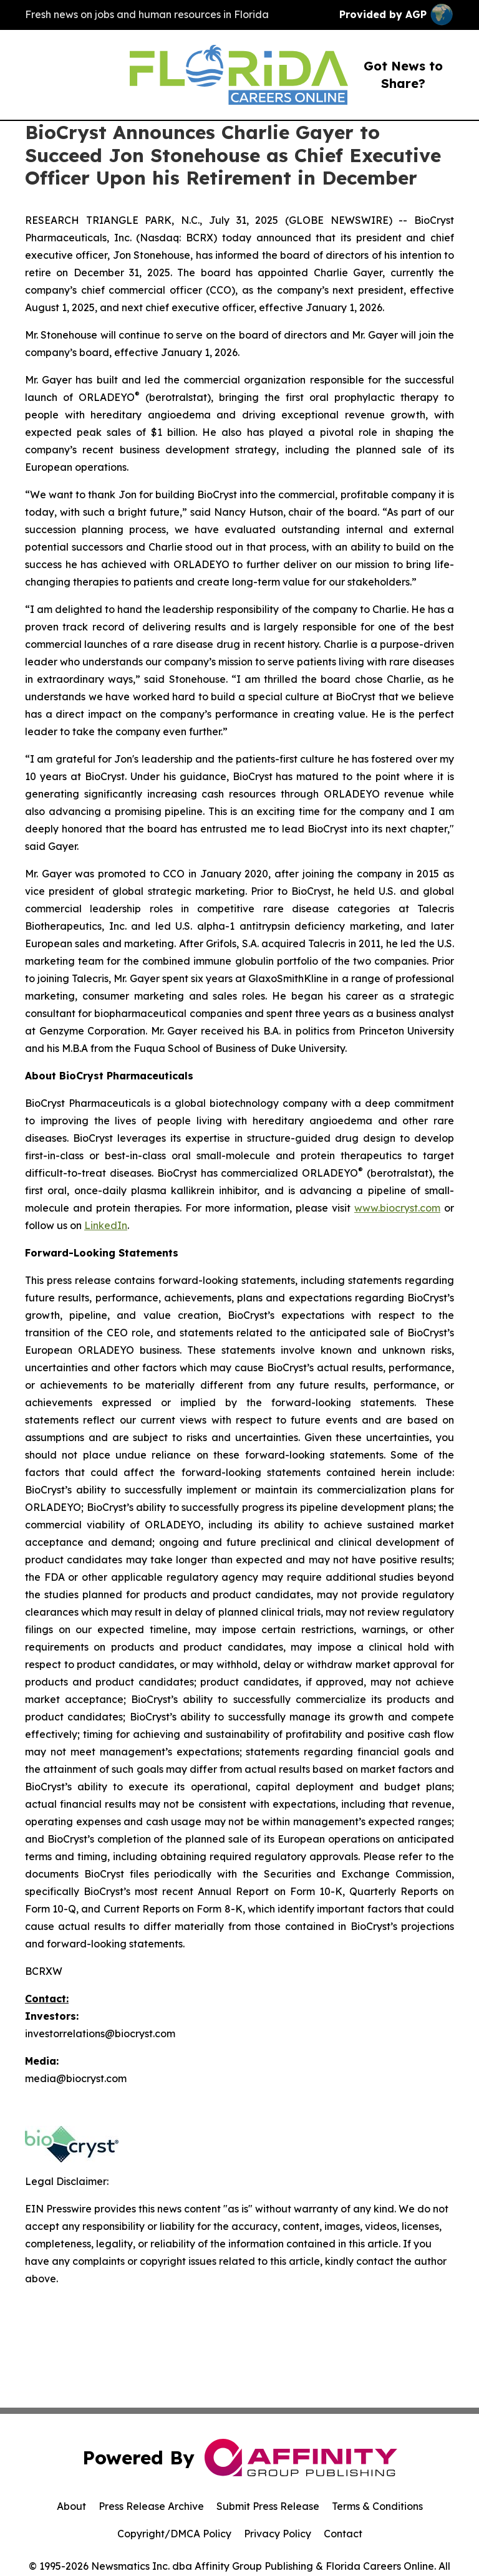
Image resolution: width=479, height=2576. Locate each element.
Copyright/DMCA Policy (174, 2533)
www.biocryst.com (397, 1208)
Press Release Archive (151, 2506)
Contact (343, 2533)
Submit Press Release (267, 2506)
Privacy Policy (277, 2533)
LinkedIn (105, 1225)
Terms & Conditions (377, 2506)
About (71, 2506)
